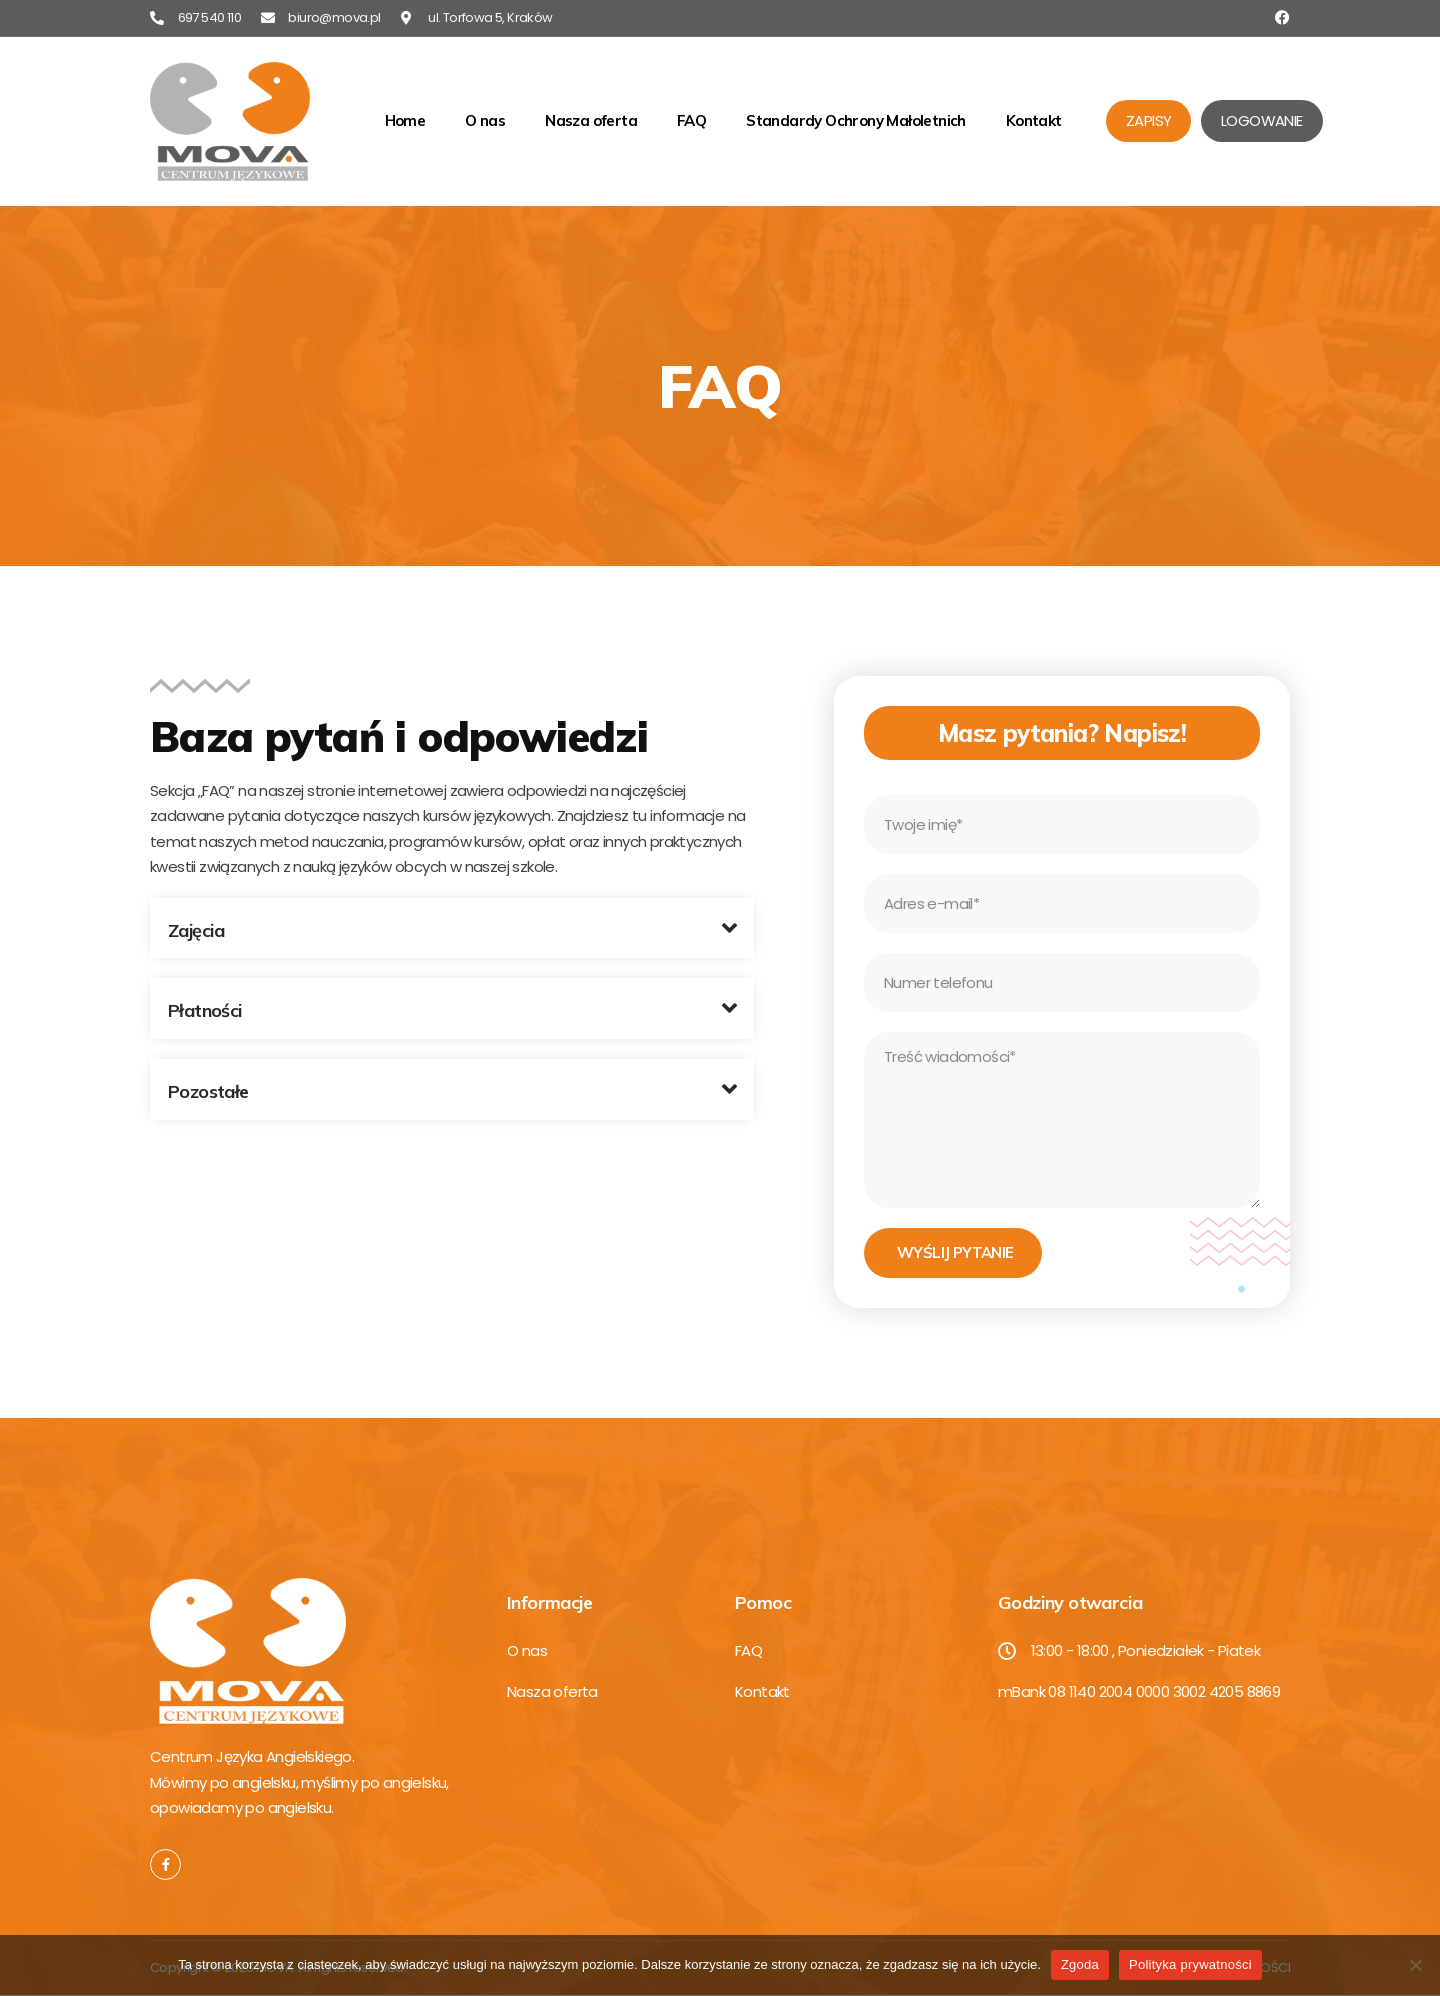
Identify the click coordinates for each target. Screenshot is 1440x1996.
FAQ (691, 121)
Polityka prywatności (1190, 1964)
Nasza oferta (591, 121)
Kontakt (1034, 121)
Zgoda (1080, 1964)
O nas (485, 121)
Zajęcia (196, 930)
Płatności (205, 1010)
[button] (452, 928)
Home (405, 121)
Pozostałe (208, 1091)
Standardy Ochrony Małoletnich (856, 121)
